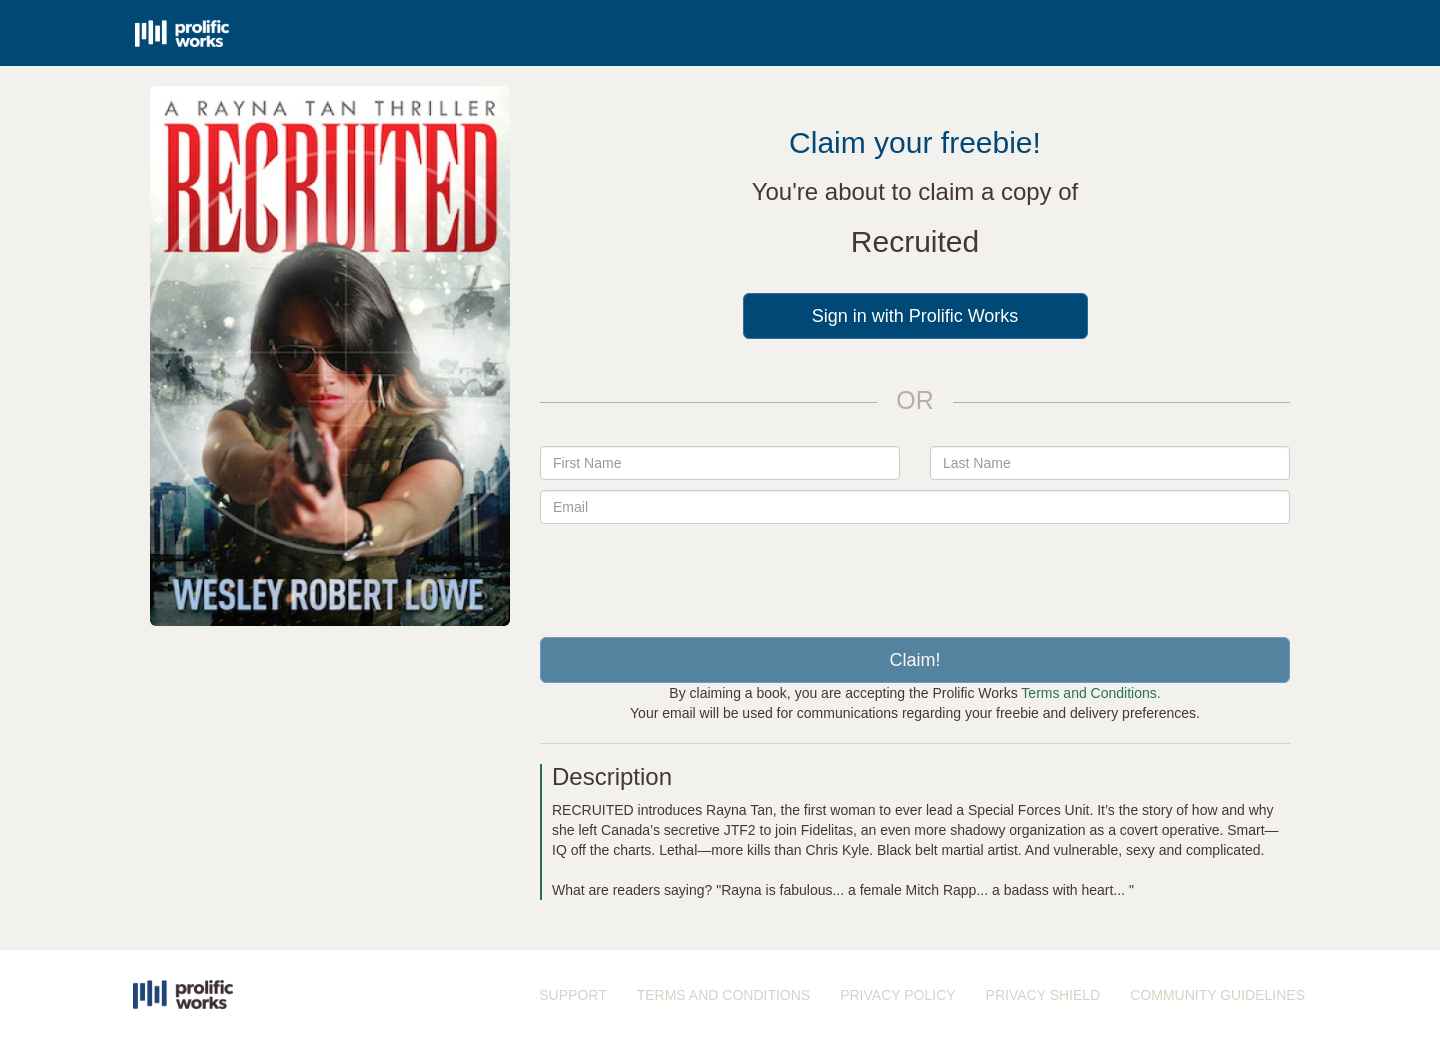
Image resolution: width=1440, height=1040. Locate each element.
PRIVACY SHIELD (1043, 995)
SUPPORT (572, 995)
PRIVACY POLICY (897, 995)
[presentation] (915, 573)
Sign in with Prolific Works (915, 316)
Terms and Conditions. (1090, 693)
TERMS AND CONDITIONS (723, 995)
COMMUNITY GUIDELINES (1217, 995)
